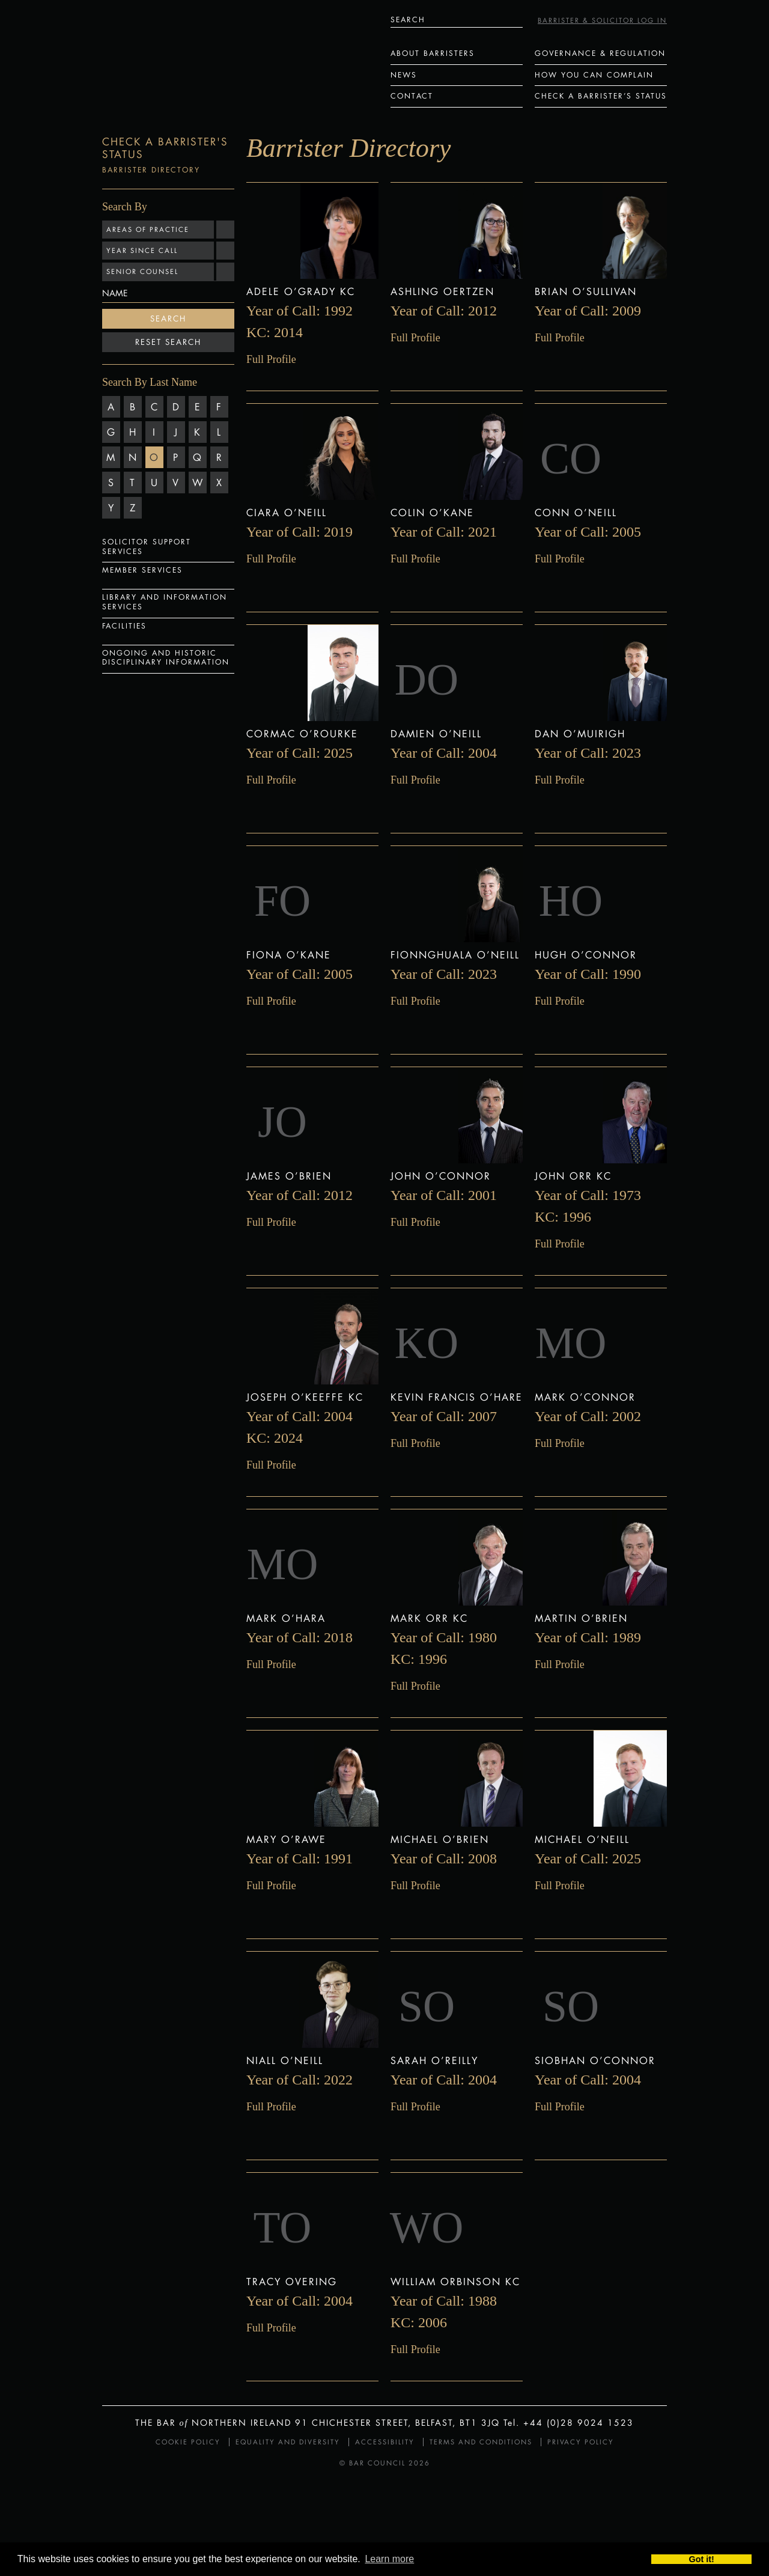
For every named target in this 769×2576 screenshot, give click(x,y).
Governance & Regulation (600, 53)
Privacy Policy (580, 2442)
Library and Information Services (164, 601)
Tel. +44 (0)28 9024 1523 (568, 2422)
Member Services (142, 569)
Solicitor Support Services (146, 546)
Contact (412, 95)
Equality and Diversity (288, 2442)
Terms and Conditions (481, 2442)
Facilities (124, 625)
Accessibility (385, 2442)
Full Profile (271, 359)
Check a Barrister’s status (601, 95)
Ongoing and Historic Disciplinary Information (165, 657)
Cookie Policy (188, 2442)
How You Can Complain (594, 74)
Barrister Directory (151, 169)
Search (168, 318)
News (404, 74)
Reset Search (168, 341)
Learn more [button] (389, 2559)
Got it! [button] (701, 2559)
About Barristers (433, 53)
